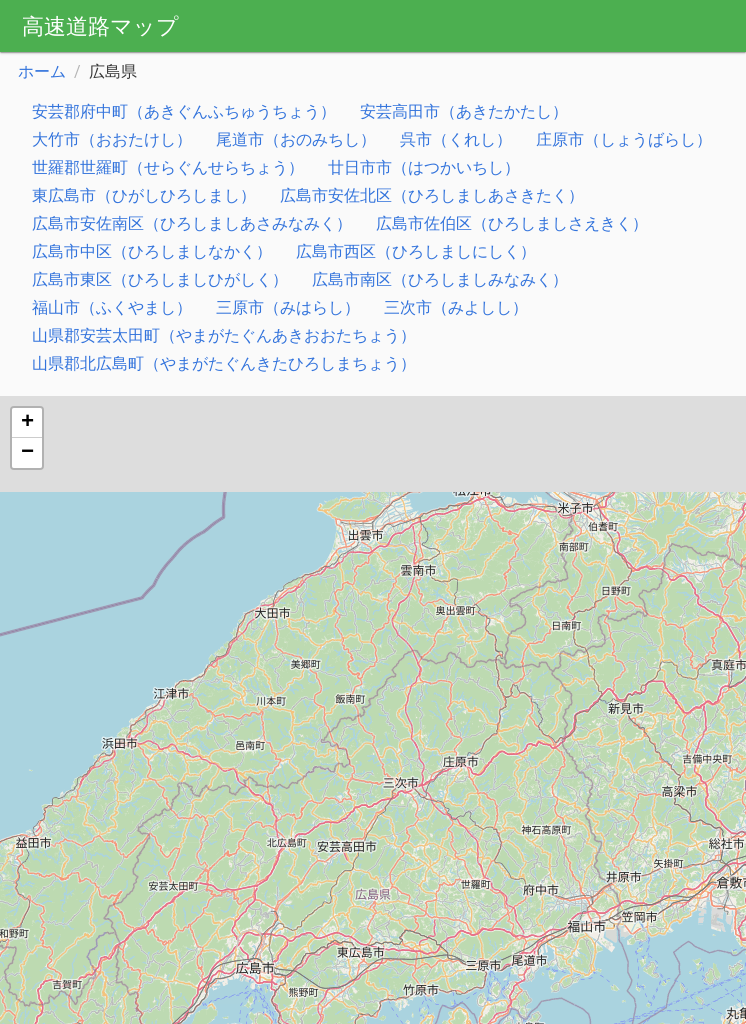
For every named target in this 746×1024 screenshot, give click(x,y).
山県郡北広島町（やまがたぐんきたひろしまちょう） (224, 363)
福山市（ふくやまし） (112, 307)
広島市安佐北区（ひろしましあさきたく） (432, 195)
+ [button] (27, 423)
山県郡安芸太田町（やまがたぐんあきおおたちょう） (224, 335)
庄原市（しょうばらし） (624, 139)
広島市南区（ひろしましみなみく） (440, 279)
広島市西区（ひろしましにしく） (416, 251)
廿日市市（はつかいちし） (424, 167)
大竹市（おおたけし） (112, 139)
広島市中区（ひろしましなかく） (152, 251)
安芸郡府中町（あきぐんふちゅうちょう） (184, 111)
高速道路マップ (100, 26)
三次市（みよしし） (456, 307)
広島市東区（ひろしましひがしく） (160, 279)
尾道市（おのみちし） (296, 139)
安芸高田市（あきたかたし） (464, 111)
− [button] (27, 453)
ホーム (42, 71)
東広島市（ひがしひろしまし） (144, 195)
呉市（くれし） (456, 139)
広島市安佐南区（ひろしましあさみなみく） (192, 223)
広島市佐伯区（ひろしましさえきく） (512, 223)
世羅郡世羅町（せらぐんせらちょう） (168, 167)
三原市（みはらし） (288, 307)
